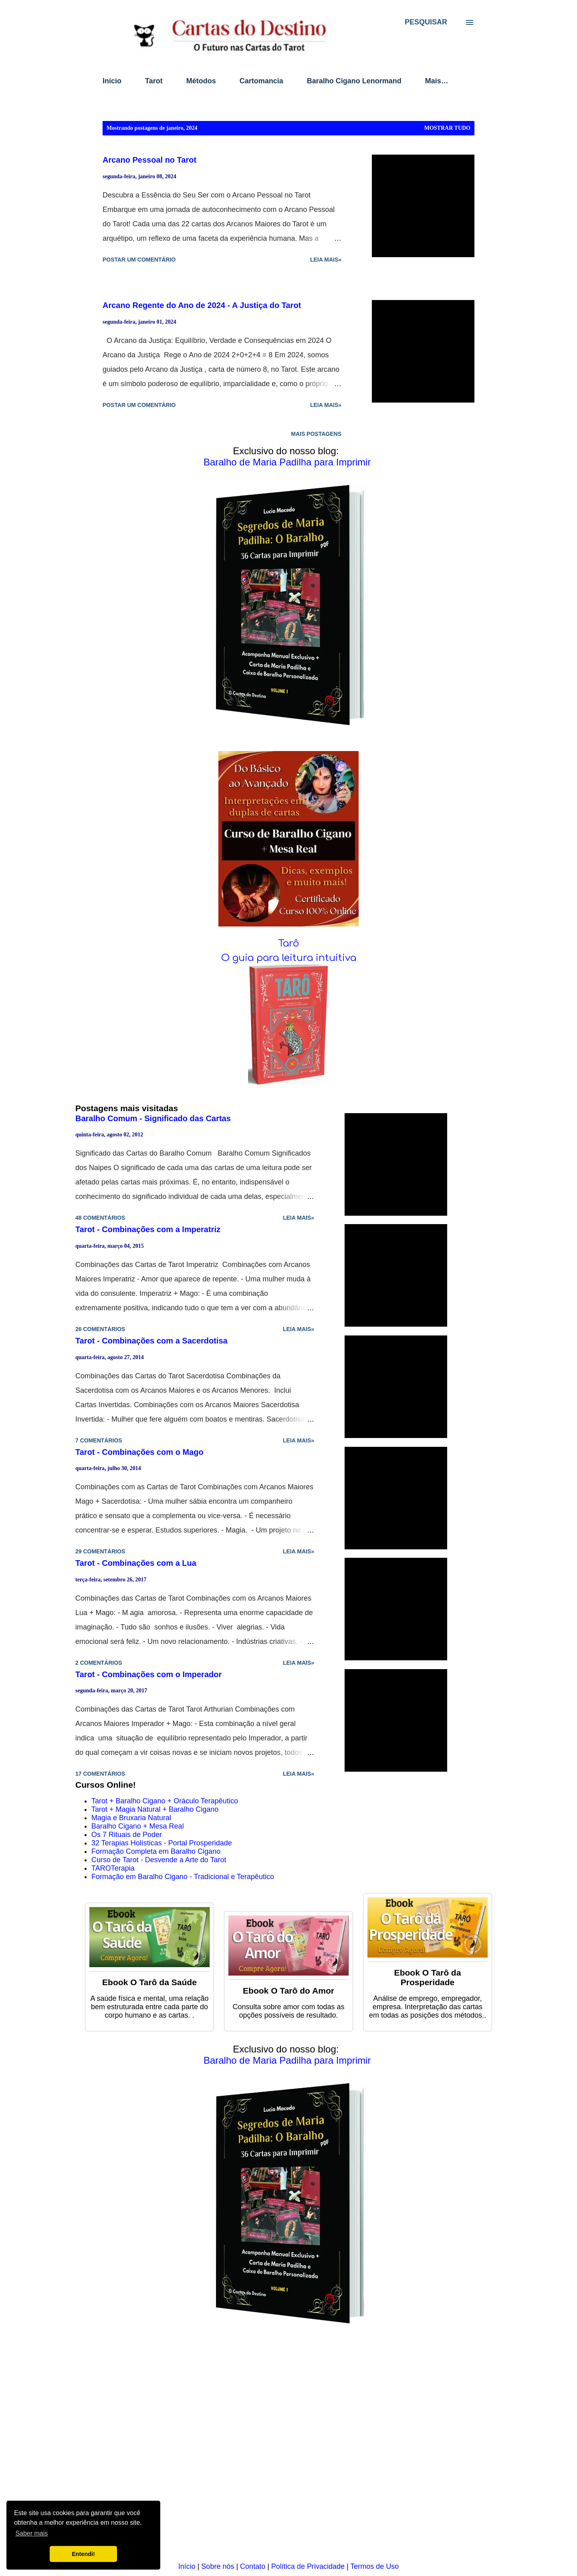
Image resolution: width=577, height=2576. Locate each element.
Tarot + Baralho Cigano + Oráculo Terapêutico (164, 1801)
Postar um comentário (139, 259)
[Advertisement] (288, 2448)
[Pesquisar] (426, 22)
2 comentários (98, 1663)
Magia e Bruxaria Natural (131, 1818)
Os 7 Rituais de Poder (126, 1835)
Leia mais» (325, 259)
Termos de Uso (374, 2566)
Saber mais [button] (31, 2533)
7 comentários (98, 1440)
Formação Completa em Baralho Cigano (155, 1851)
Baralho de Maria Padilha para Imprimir (287, 462)
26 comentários (100, 1329)
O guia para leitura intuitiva (288, 958)
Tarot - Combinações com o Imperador (148, 1674)
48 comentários (100, 1217)
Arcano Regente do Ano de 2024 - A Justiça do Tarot (202, 305)
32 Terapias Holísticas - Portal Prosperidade (161, 1843)
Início (112, 81)
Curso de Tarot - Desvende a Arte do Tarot (158, 1860)
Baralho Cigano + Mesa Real (137, 1826)
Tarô (288, 943)
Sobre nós (217, 2566)
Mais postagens (316, 434)
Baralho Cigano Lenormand (354, 81)
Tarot (154, 81)
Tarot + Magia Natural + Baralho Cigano (154, 1809)
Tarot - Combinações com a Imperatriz (147, 1229)
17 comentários (100, 1773)
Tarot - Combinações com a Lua (135, 1563)
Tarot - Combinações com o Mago (139, 1452)
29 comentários (100, 1551)
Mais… (436, 81)
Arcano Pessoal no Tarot (149, 159)
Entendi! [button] (83, 2554)
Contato (252, 2566)
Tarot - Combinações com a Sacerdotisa (151, 1340)
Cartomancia (261, 81)
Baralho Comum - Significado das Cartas (153, 1118)
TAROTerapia (113, 1868)
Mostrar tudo (447, 128)
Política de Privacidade (308, 2566)
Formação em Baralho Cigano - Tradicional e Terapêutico (182, 1877)
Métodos (201, 81)
